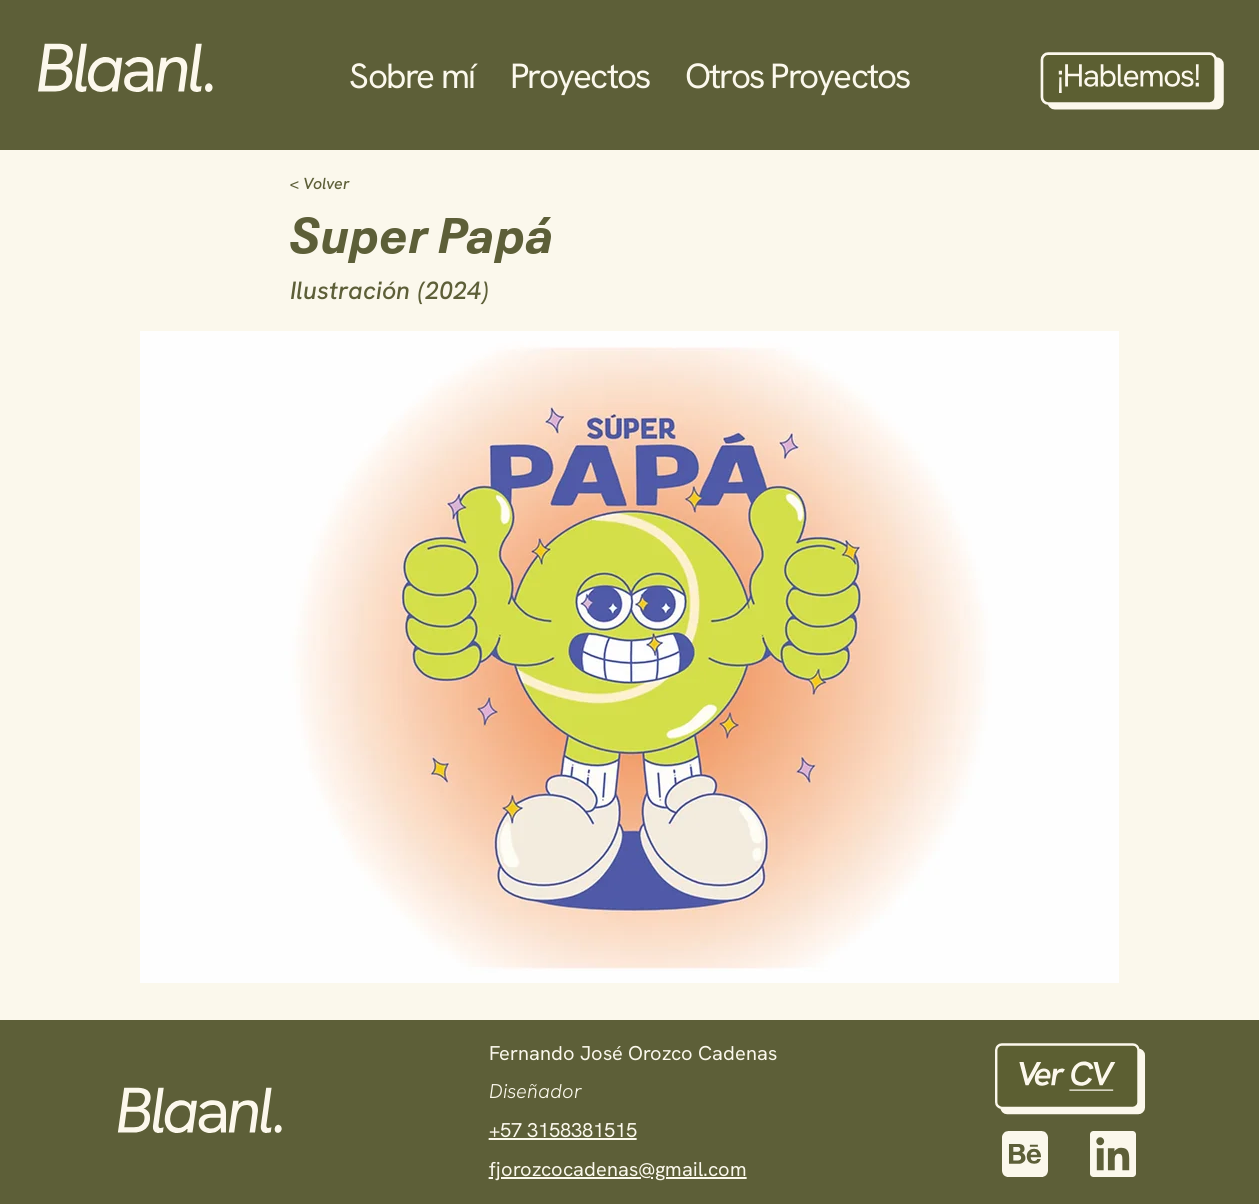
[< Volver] (356, 184)
